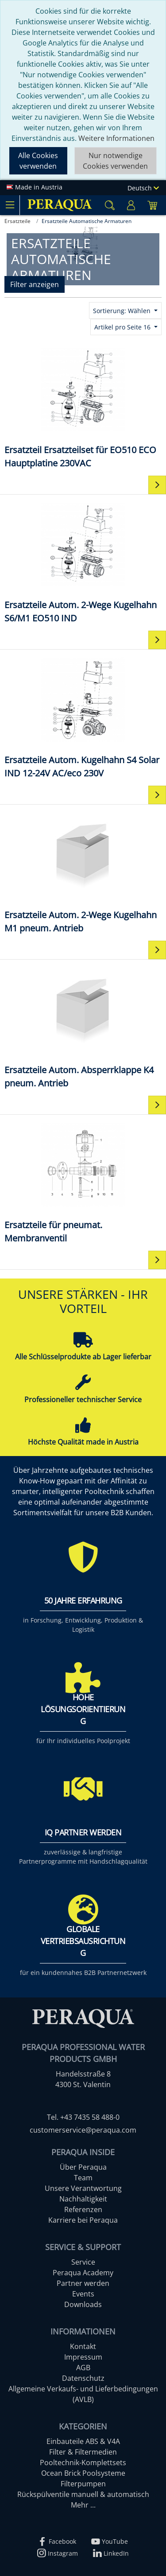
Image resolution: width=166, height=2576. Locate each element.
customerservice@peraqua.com (83, 2130)
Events (83, 2294)
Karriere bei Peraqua (83, 2220)
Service (83, 2262)
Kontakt (83, 2346)
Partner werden (83, 2283)
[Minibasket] (152, 205)
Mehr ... (83, 2505)
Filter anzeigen (34, 284)
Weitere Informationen (116, 138)
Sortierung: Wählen (122, 310)
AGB (83, 2367)
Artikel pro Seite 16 (123, 327)
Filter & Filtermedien (83, 2452)
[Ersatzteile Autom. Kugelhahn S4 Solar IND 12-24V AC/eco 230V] (83, 717)
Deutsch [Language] (143, 188)
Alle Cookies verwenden (38, 161)
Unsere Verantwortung (83, 2188)
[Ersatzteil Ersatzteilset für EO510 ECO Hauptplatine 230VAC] (83, 407)
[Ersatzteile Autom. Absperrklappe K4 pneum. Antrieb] (83, 1027)
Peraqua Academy (83, 2272)
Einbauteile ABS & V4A (83, 2441)
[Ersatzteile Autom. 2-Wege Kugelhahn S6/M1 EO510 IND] (83, 562)
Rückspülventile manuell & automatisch (83, 2494)
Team (83, 2178)
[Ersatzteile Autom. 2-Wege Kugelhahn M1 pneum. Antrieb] (83, 872)
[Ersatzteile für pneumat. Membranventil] (83, 1182)
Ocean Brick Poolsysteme (83, 2473)
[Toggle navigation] (9, 205)
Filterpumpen (83, 2484)
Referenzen (83, 2209)
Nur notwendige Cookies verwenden (115, 161)
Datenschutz (83, 2378)
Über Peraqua (83, 2167)
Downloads (83, 2304)
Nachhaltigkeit (83, 2199)
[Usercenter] (131, 205)
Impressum (83, 2357)
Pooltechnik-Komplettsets (83, 2462)
